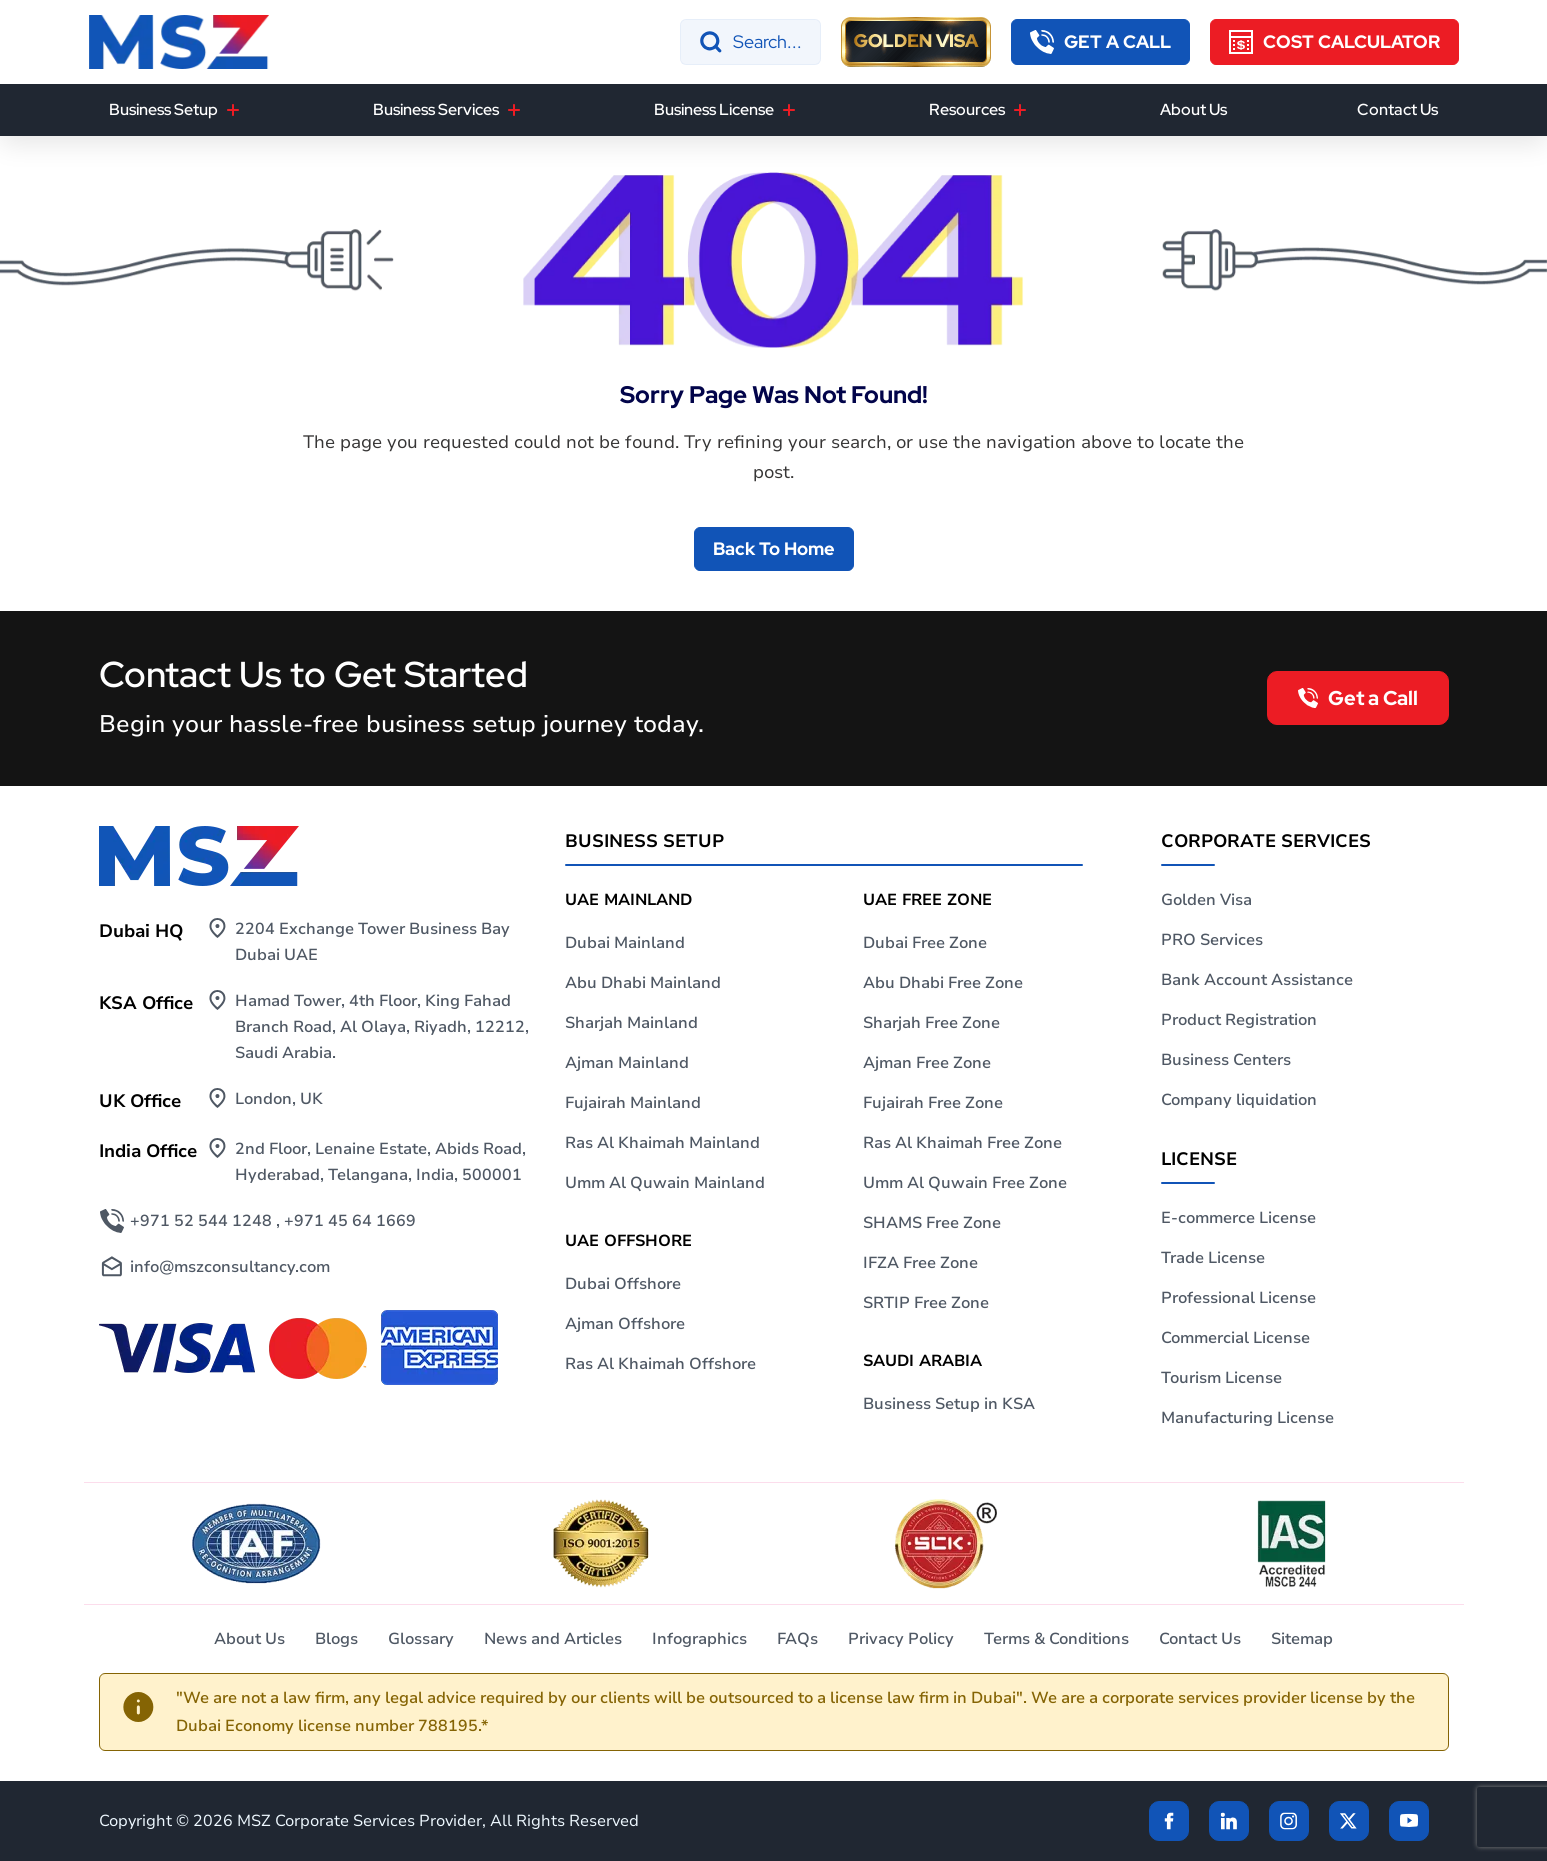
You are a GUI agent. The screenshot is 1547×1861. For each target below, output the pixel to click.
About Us (1193, 109)
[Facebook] (1169, 1821)
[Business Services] (514, 110)
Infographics (699, 1639)
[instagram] (1289, 1821)
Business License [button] (714, 109)
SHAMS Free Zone (932, 1223)
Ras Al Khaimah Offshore (660, 1364)
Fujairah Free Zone (933, 1103)
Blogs (336, 1639)
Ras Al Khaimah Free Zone (962, 1143)
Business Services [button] (436, 109)
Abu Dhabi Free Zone (943, 983)
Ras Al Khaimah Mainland (662, 1143)
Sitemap (1302, 1639)
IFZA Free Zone (920, 1263)
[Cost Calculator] (1334, 42)
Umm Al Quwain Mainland (665, 1183)
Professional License (1238, 1298)
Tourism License (1221, 1378)
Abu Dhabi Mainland (643, 983)
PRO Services (1212, 940)
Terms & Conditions (1056, 1639)
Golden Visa (1206, 900)
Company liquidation (1239, 1100)
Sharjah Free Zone (931, 1023)
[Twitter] (1349, 1821)
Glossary (421, 1639)
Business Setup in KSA (949, 1404)
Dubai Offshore (623, 1284)
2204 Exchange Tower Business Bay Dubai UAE (372, 942)
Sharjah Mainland (631, 1023)
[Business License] (789, 110)
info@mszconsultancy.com (230, 1267)
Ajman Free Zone (927, 1063)
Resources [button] (967, 109)
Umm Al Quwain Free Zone (965, 1183)
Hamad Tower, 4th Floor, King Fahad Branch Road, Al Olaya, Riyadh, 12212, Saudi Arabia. (382, 1027)
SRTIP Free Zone (926, 1303)
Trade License (1213, 1258)
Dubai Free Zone (925, 943)
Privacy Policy (901, 1639)
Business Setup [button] (163, 109)
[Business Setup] (233, 110)
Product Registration (1239, 1020)
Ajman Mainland (627, 1063)
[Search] (750, 42)
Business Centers (1226, 1060)
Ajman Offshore (625, 1324)
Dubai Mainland (625, 943)
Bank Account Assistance (1257, 980)
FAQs (797, 1639)
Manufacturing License (1247, 1418)
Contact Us (1397, 109)
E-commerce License (1238, 1218)
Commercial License (1235, 1338)
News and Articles (553, 1639)
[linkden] (1229, 1821)
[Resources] (1020, 110)
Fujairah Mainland (633, 1103)
